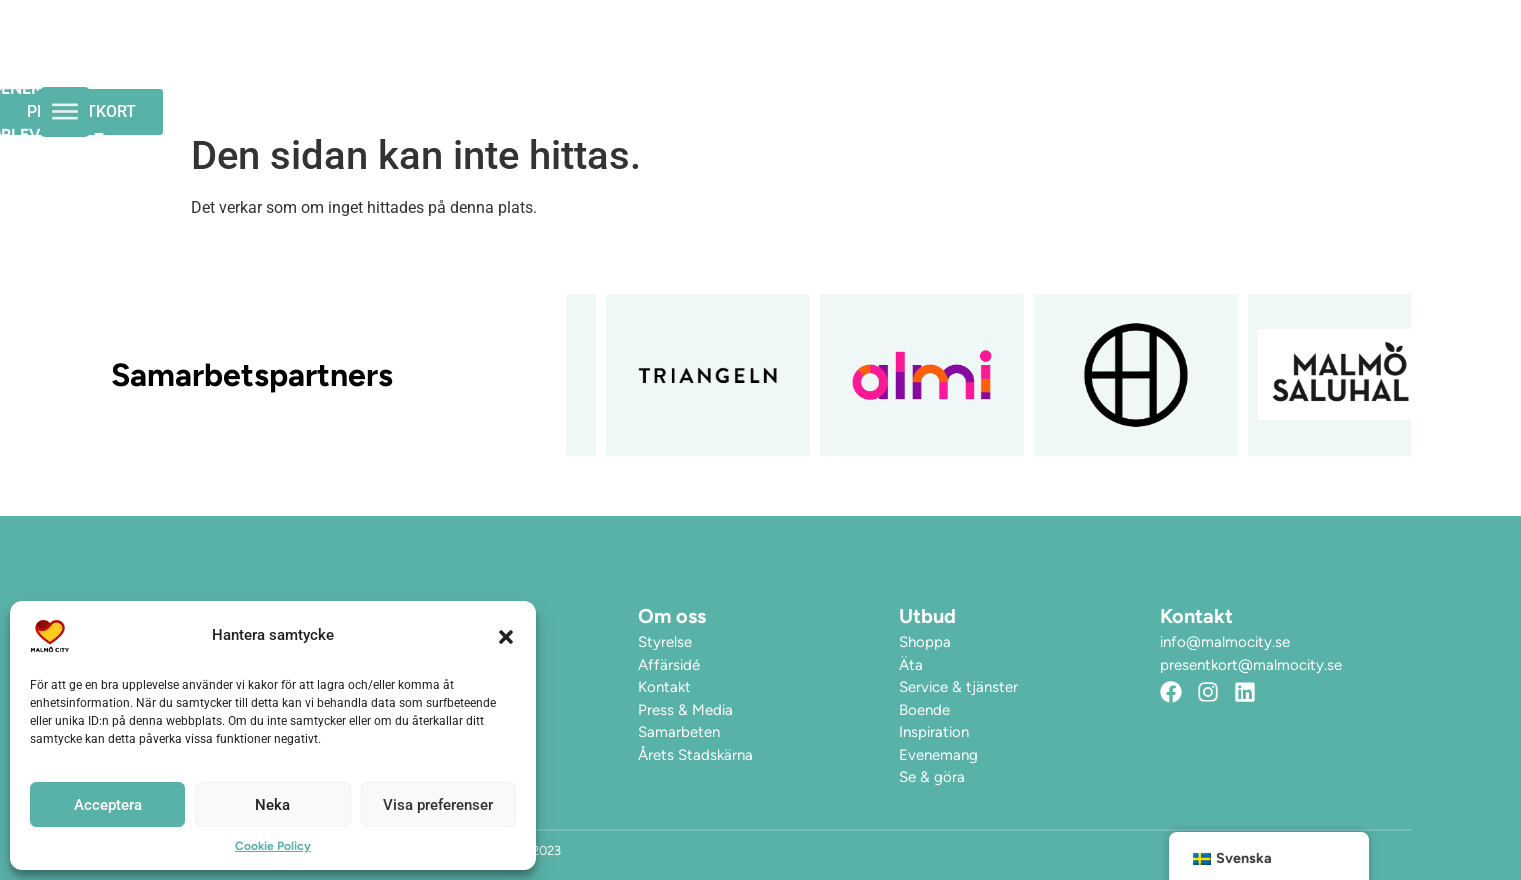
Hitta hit (1100, 61)
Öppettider (668, 61)
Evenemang (806, 61)
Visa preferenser (438, 805)
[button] (506, 636)
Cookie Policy (273, 846)
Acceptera (108, 805)
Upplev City (959, 62)
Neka (272, 805)
